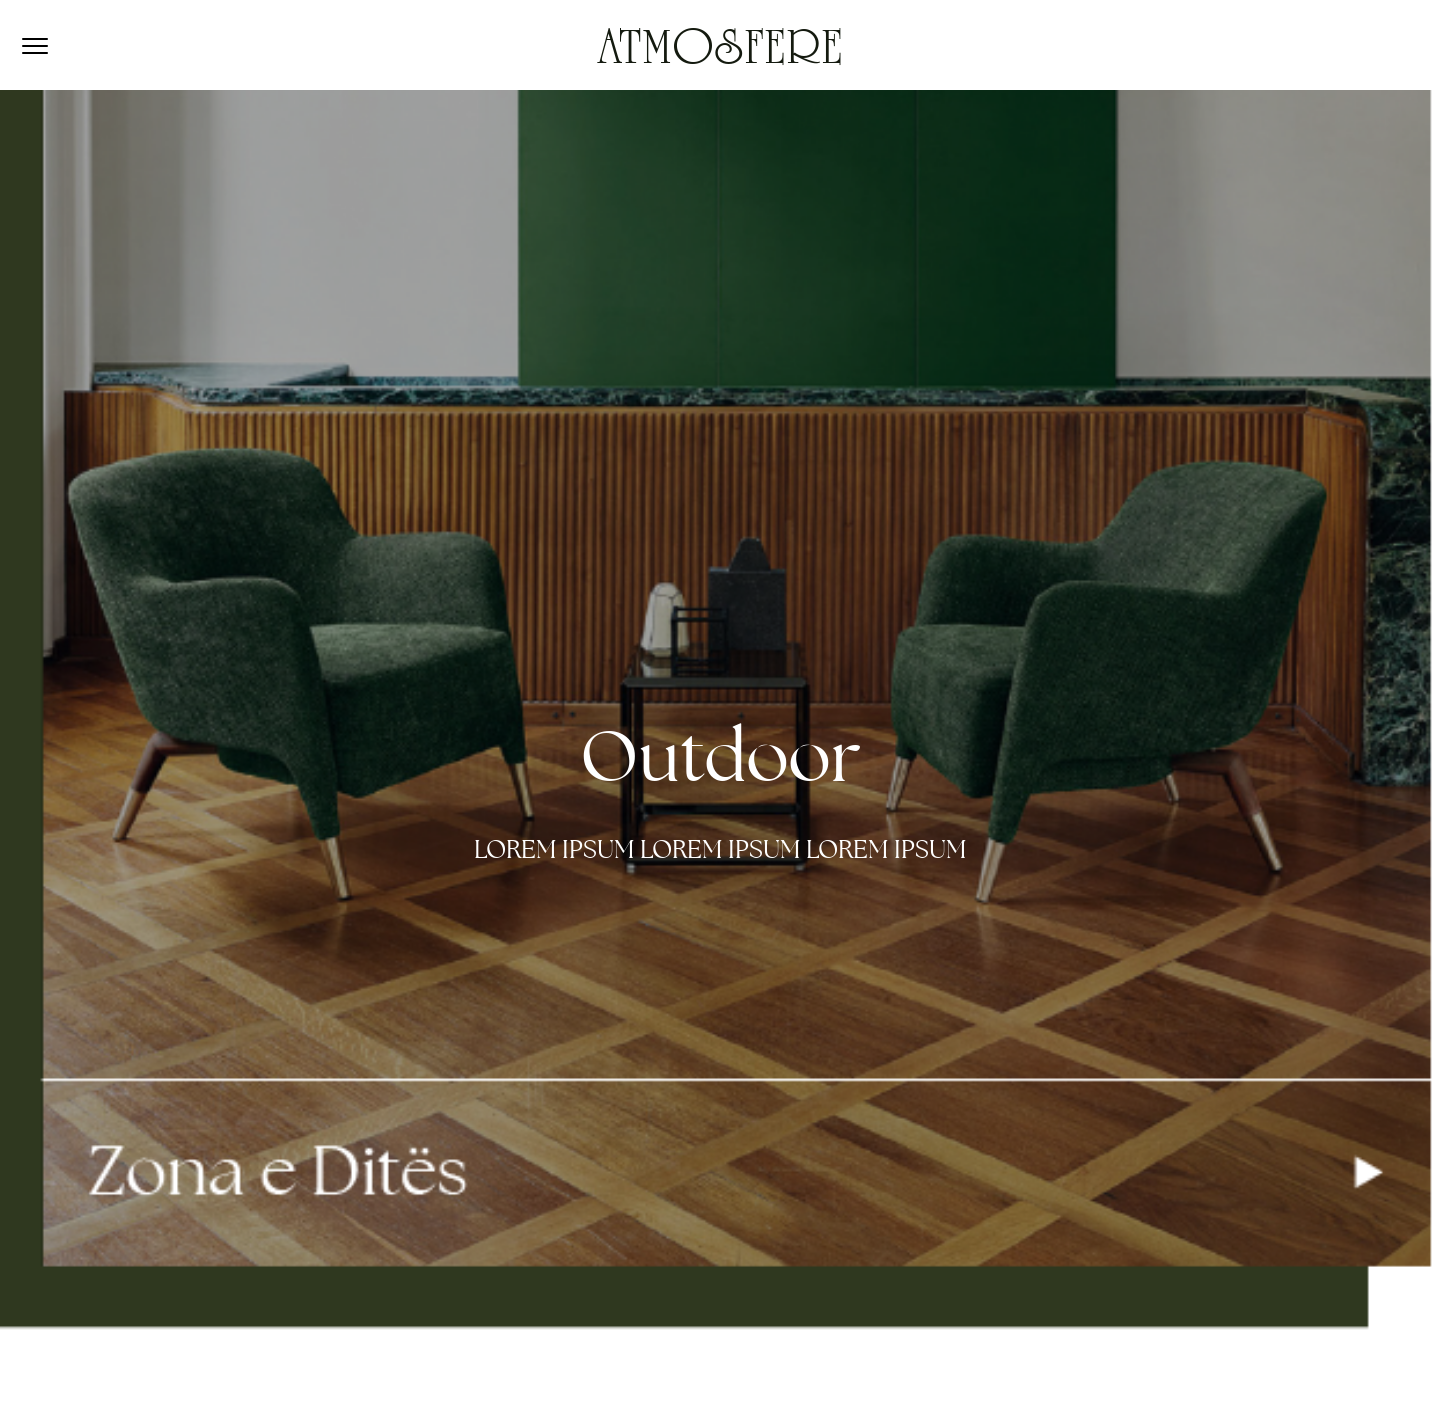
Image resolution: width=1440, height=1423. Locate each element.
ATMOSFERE (720, 52)
